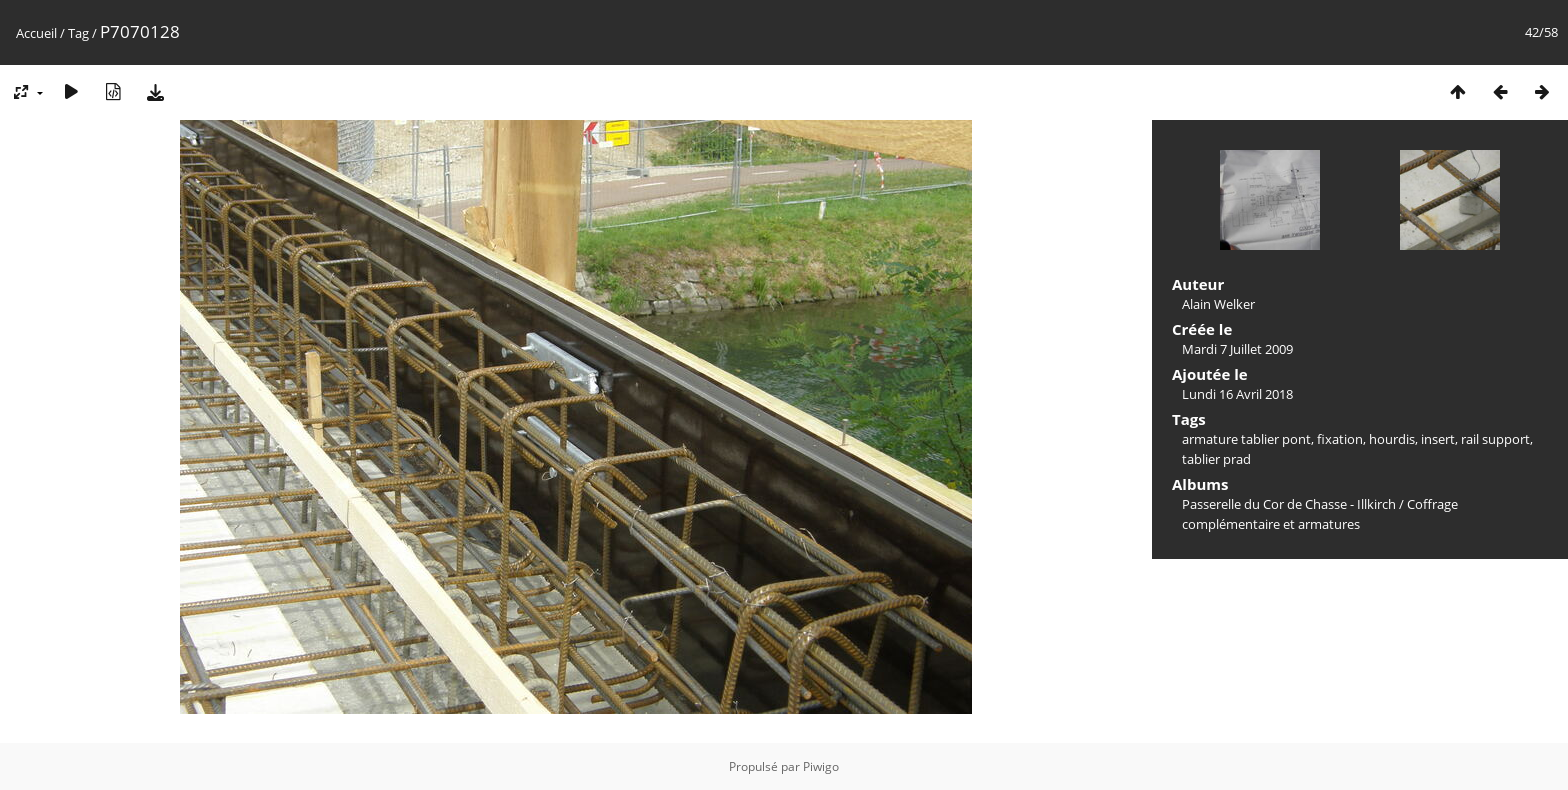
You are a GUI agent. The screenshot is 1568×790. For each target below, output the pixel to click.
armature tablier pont (1246, 439)
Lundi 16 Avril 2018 (1237, 394)
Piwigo (821, 766)
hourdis (1392, 439)
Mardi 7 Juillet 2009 (1237, 349)
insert (1438, 439)
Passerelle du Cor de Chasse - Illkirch (1289, 504)
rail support (1495, 439)
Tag (78, 33)
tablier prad (1216, 459)
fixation (1340, 439)
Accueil (36, 33)
